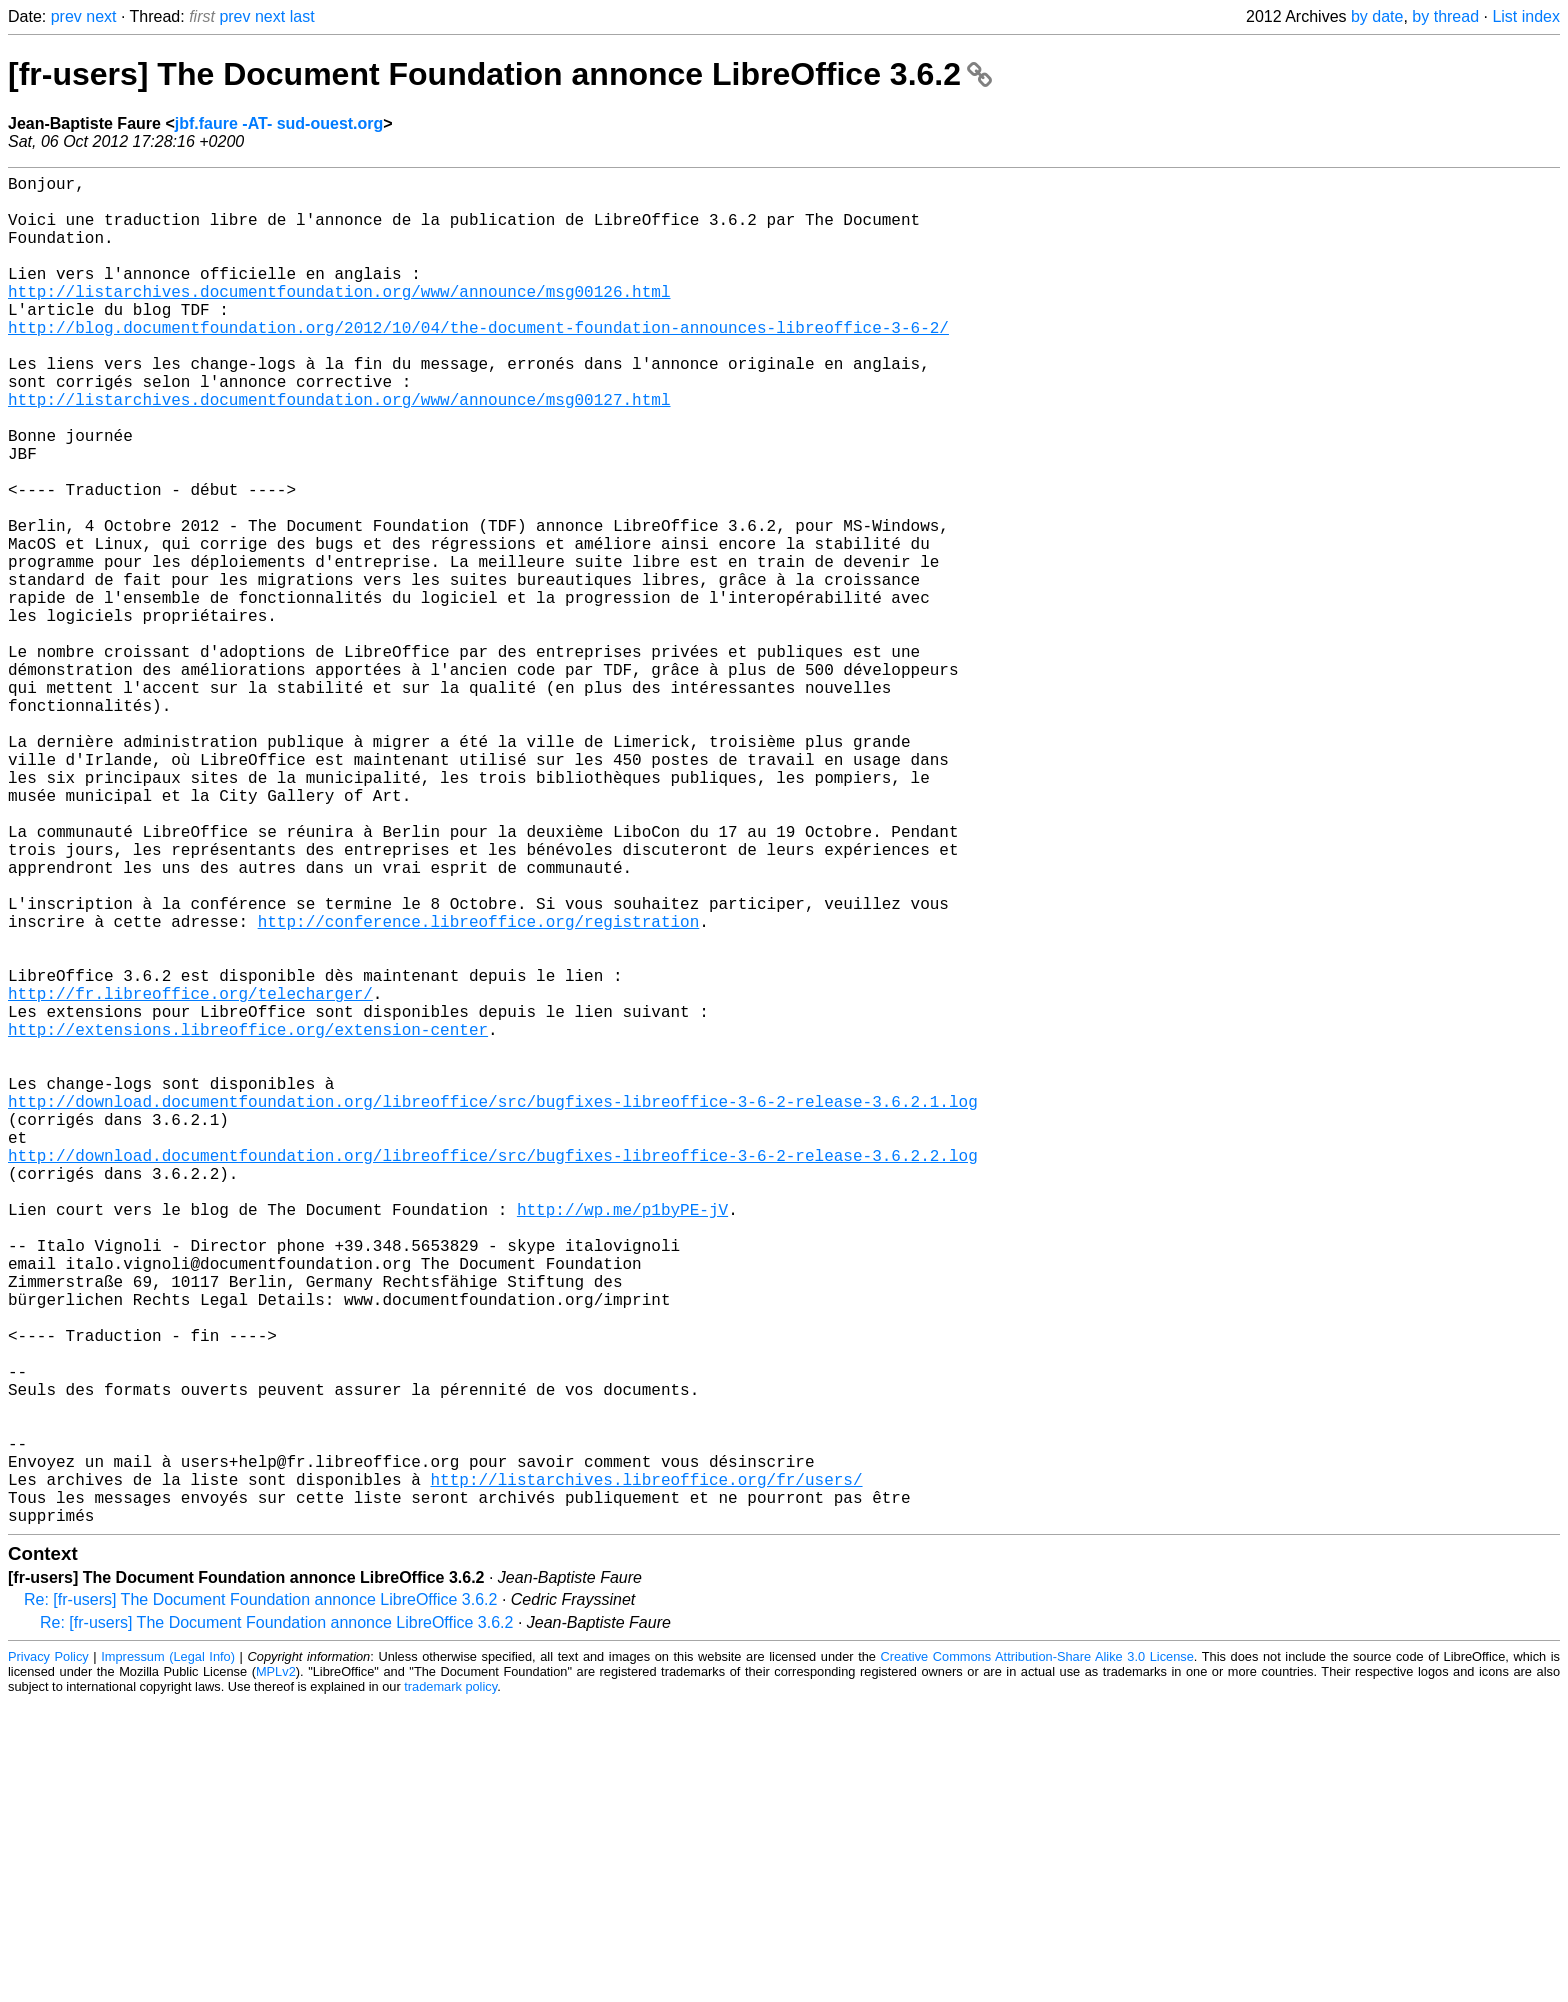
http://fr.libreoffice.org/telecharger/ (190, 1177)
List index (1526, 16)
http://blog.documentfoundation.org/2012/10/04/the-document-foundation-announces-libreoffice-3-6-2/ (478, 363)
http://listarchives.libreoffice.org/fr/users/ (646, 1771)
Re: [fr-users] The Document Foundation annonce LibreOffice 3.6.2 (260, 1899)
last (302, 16)
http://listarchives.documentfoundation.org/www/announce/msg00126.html (339, 319)
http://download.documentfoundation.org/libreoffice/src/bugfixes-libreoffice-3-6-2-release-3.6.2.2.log (493, 1375)
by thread (1445, 16)
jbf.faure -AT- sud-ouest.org (279, 123)
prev (66, 16)
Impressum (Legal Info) (168, 1956)
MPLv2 (276, 1971)
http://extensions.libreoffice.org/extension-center (248, 1221)
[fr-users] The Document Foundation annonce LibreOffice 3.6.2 (500, 74)
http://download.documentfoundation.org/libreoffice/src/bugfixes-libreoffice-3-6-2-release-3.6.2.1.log (493, 1309)
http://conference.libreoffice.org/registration (479, 1089)
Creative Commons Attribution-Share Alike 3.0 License (1037, 1956)
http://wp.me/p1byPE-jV (622, 1441)
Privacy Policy (48, 1956)
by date (1377, 16)
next (101, 16)
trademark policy (450, 1986)
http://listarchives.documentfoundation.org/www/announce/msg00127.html (339, 451)
